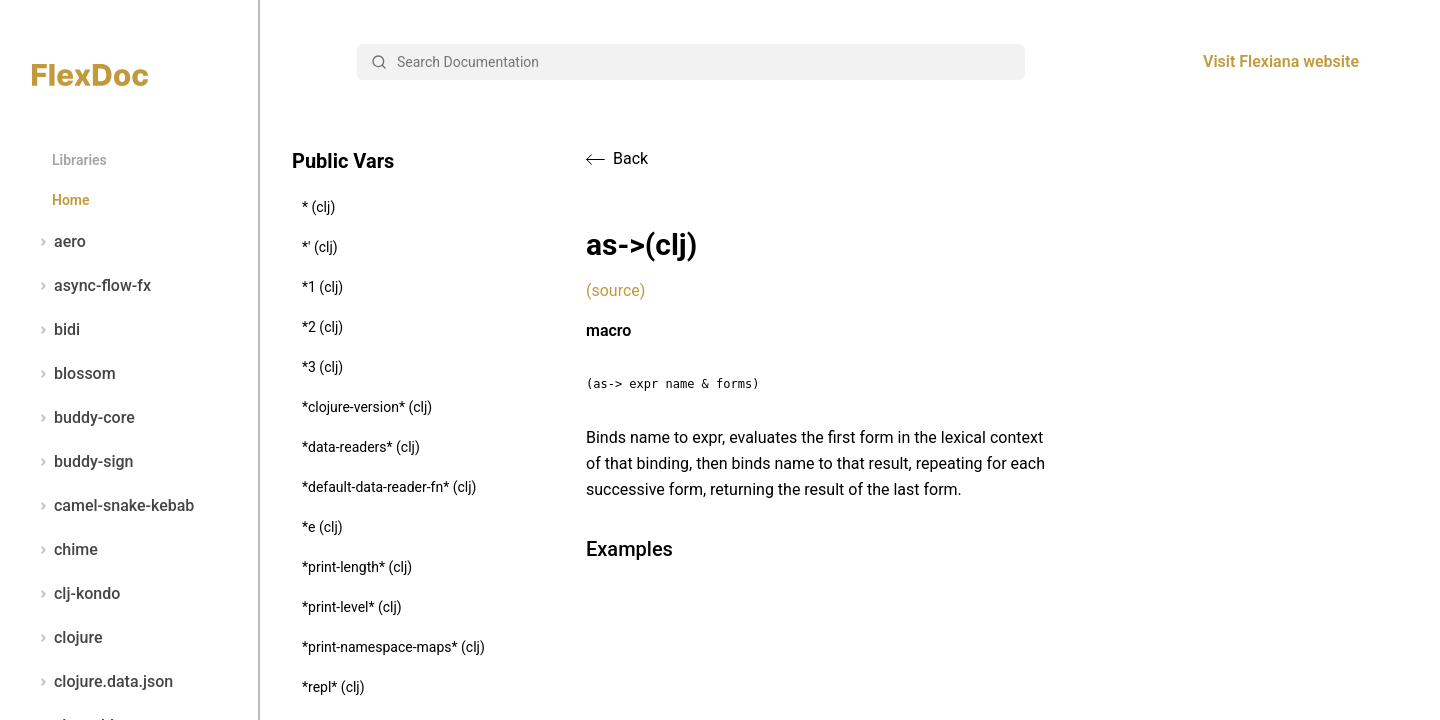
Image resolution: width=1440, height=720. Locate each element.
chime (65, 550)
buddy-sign (82, 462)
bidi (56, 330)
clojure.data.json (102, 682)
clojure (67, 638)
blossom (74, 374)
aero (59, 242)
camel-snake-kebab (113, 506)
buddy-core (83, 418)
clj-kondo (76, 594)
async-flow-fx (91, 286)
